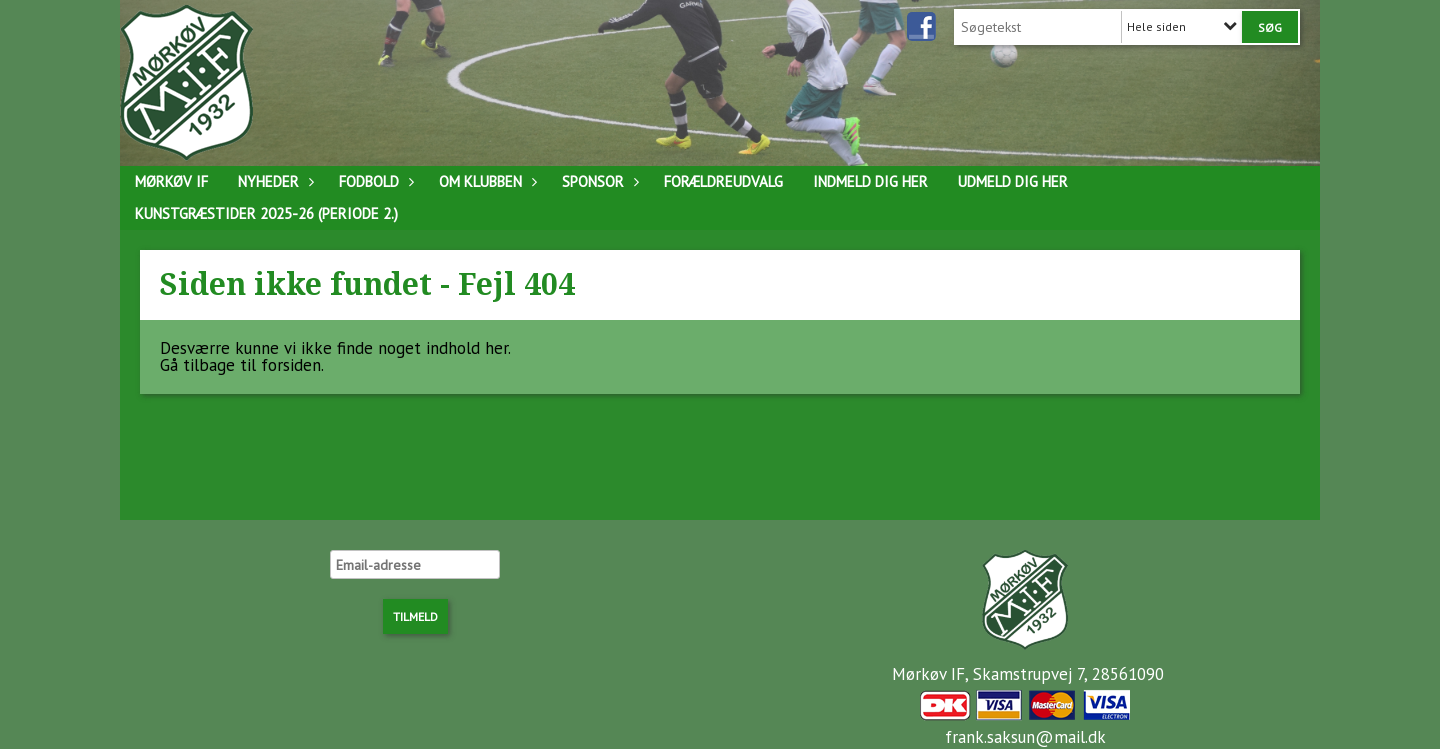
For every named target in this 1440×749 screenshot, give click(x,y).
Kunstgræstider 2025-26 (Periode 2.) (266, 213)
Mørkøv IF (171, 181)
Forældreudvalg (723, 181)
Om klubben (485, 181)
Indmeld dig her (870, 181)
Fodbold (374, 181)
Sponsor (598, 181)
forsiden (291, 365)
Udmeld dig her (1013, 181)
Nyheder (273, 181)
